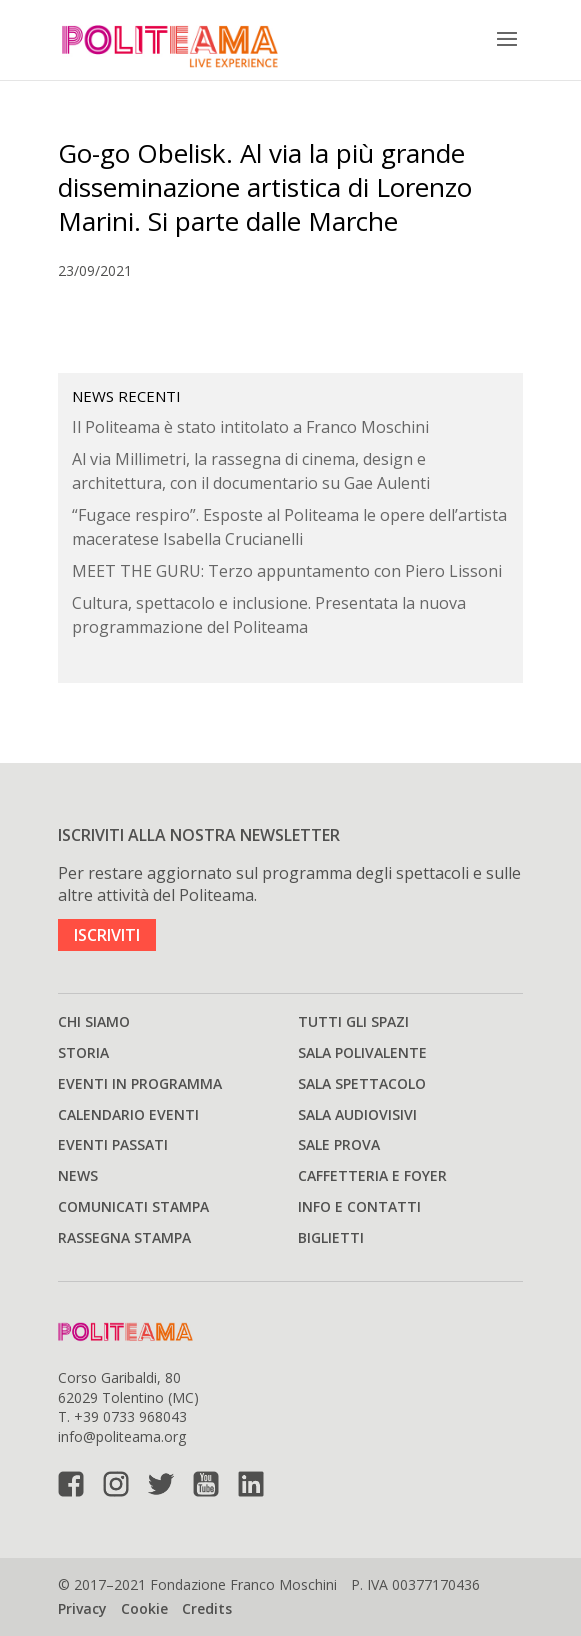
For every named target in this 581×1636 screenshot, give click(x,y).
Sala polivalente (362, 1052)
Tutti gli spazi (353, 1021)
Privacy (82, 1608)
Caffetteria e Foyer (372, 1175)
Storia (83, 1052)
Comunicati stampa (133, 1206)
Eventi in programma (140, 1083)
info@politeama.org (122, 1436)
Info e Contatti (359, 1206)
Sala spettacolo (362, 1083)
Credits (207, 1608)
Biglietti (331, 1237)
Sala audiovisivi (357, 1114)
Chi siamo (94, 1021)
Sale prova (339, 1144)
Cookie (144, 1608)
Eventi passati (113, 1144)
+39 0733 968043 (130, 1416)
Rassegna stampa (124, 1237)
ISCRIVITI (107, 935)
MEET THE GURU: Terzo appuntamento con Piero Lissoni (287, 571)
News (78, 1175)
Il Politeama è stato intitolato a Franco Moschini (250, 427)
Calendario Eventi (128, 1114)
